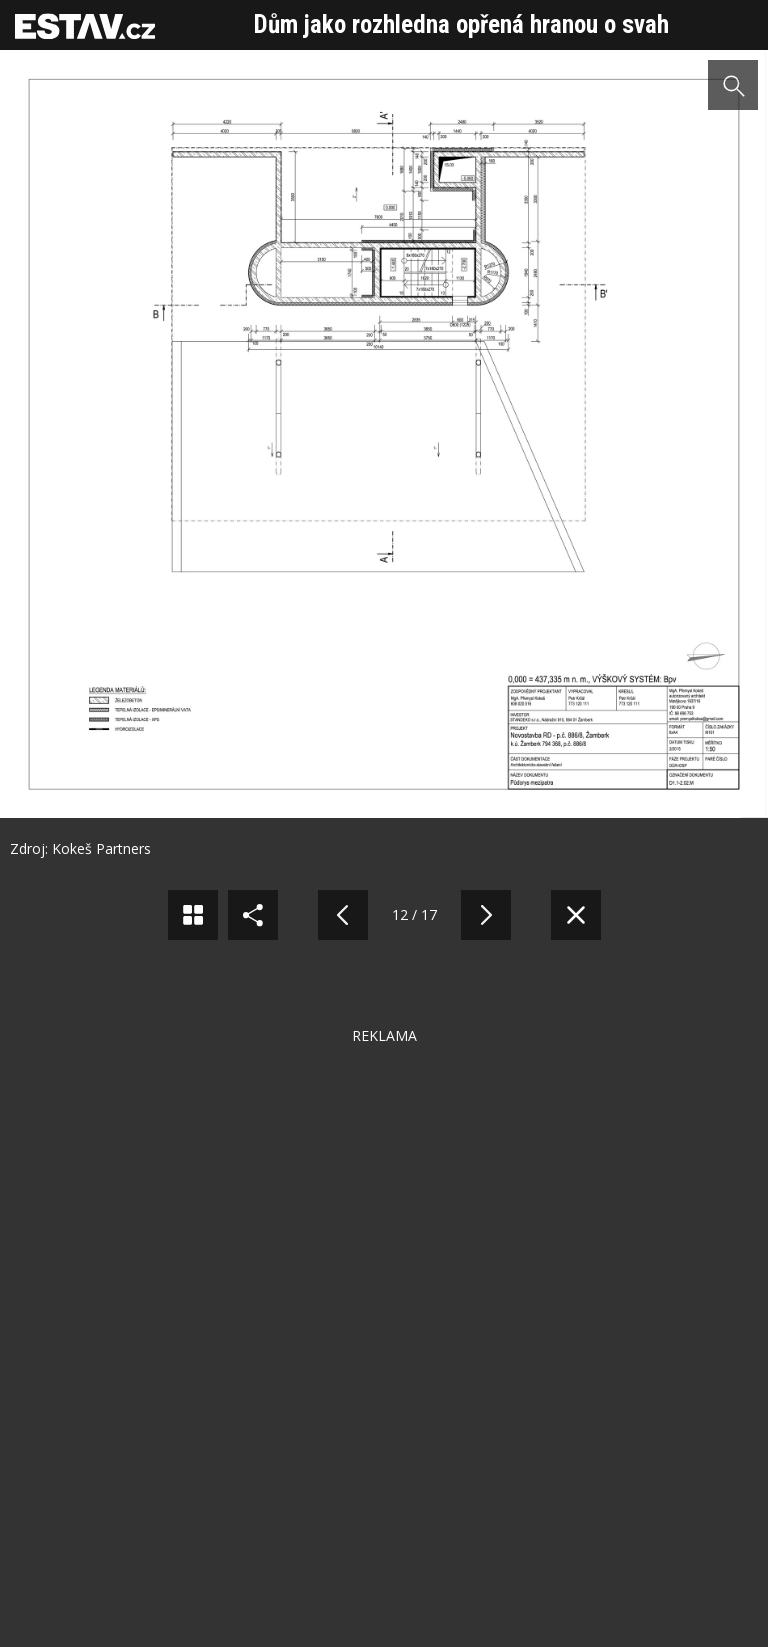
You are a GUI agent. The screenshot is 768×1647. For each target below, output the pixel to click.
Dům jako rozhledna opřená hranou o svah (461, 24)
